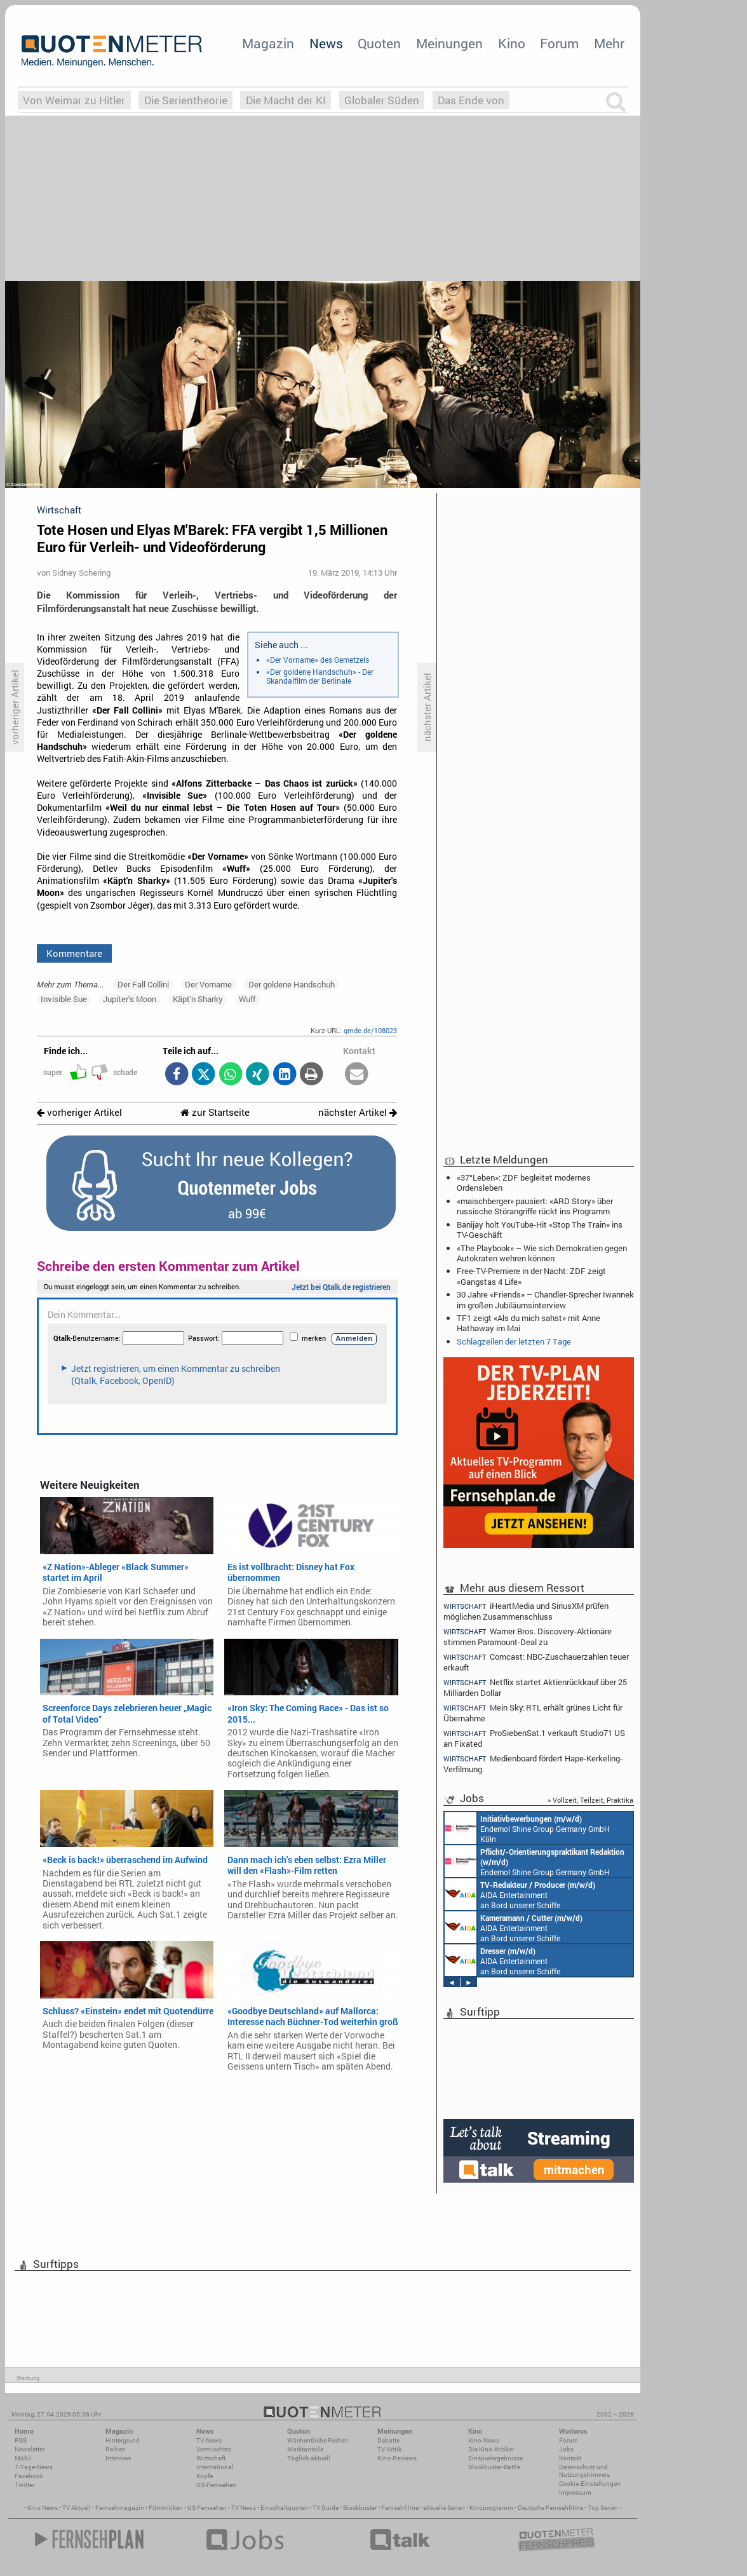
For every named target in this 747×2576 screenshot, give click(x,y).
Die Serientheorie (185, 100)
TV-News (209, 2440)
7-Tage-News (34, 2467)
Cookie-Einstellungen (590, 2483)
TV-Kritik (389, 2449)
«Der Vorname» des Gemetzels (317, 659)
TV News (243, 2508)
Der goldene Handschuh (291, 984)
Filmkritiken (166, 2508)
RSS (21, 2440)
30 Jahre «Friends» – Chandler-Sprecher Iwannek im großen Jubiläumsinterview (545, 1299)
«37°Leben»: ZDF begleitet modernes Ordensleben (524, 1182)
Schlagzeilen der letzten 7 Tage (514, 1341)
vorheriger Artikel (79, 1112)
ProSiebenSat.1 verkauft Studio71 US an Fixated (534, 1738)
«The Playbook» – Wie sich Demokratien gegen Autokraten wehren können (542, 1253)
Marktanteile (305, 2449)
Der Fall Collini (143, 984)
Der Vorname (208, 984)
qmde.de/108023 (370, 1030)
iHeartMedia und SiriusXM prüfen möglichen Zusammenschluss (526, 1611)
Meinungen (449, 43)
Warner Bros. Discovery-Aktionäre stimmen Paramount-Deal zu (527, 1636)
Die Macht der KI (286, 100)
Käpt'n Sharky (198, 999)
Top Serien (603, 2508)
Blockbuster (360, 2508)
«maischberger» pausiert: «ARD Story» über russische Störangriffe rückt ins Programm (535, 1206)
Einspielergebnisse (495, 2458)
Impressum (575, 2492)
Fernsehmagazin (119, 2508)
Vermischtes (213, 2449)
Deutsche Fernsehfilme (550, 2508)
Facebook (29, 2476)
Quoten (379, 43)
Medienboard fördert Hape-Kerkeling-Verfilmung (532, 1763)
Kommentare (74, 953)
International (215, 2467)
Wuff (247, 999)
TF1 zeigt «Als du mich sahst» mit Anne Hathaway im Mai (528, 1323)
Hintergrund (122, 2440)
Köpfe (204, 2476)
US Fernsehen (207, 2508)
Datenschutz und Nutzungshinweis (584, 2471)
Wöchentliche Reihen (317, 2440)
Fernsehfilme (400, 2508)
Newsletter (29, 2449)
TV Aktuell (76, 2508)
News (326, 43)
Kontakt (570, 2458)
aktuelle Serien (444, 2508)
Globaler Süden (381, 100)
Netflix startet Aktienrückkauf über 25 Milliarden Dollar (535, 1687)
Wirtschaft (210, 2458)
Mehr (609, 43)
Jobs (566, 2449)
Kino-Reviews (397, 2458)
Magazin (268, 43)
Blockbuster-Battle (494, 2467)
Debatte (388, 2440)
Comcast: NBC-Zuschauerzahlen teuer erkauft (536, 1661)
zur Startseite (215, 1112)
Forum (559, 43)
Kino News (42, 2508)
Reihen (115, 2449)
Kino (511, 43)
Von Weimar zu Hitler (74, 100)
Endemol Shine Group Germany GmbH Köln (527, 1828)
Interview (118, 2458)
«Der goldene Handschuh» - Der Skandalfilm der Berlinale (320, 676)
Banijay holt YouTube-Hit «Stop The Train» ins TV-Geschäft (539, 1229)
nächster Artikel (357, 1112)
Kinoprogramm (491, 2508)
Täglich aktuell (308, 2458)
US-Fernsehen (216, 2485)
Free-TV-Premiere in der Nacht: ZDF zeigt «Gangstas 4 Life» (531, 1276)
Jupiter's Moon (129, 999)
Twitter (24, 2485)
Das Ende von (471, 100)
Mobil (23, 2458)
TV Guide (326, 2508)
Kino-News (483, 2440)
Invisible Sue (64, 999)
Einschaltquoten (284, 2508)
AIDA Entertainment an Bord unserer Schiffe (520, 1894)
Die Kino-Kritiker (491, 2449)
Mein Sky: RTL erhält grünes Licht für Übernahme (532, 1712)
